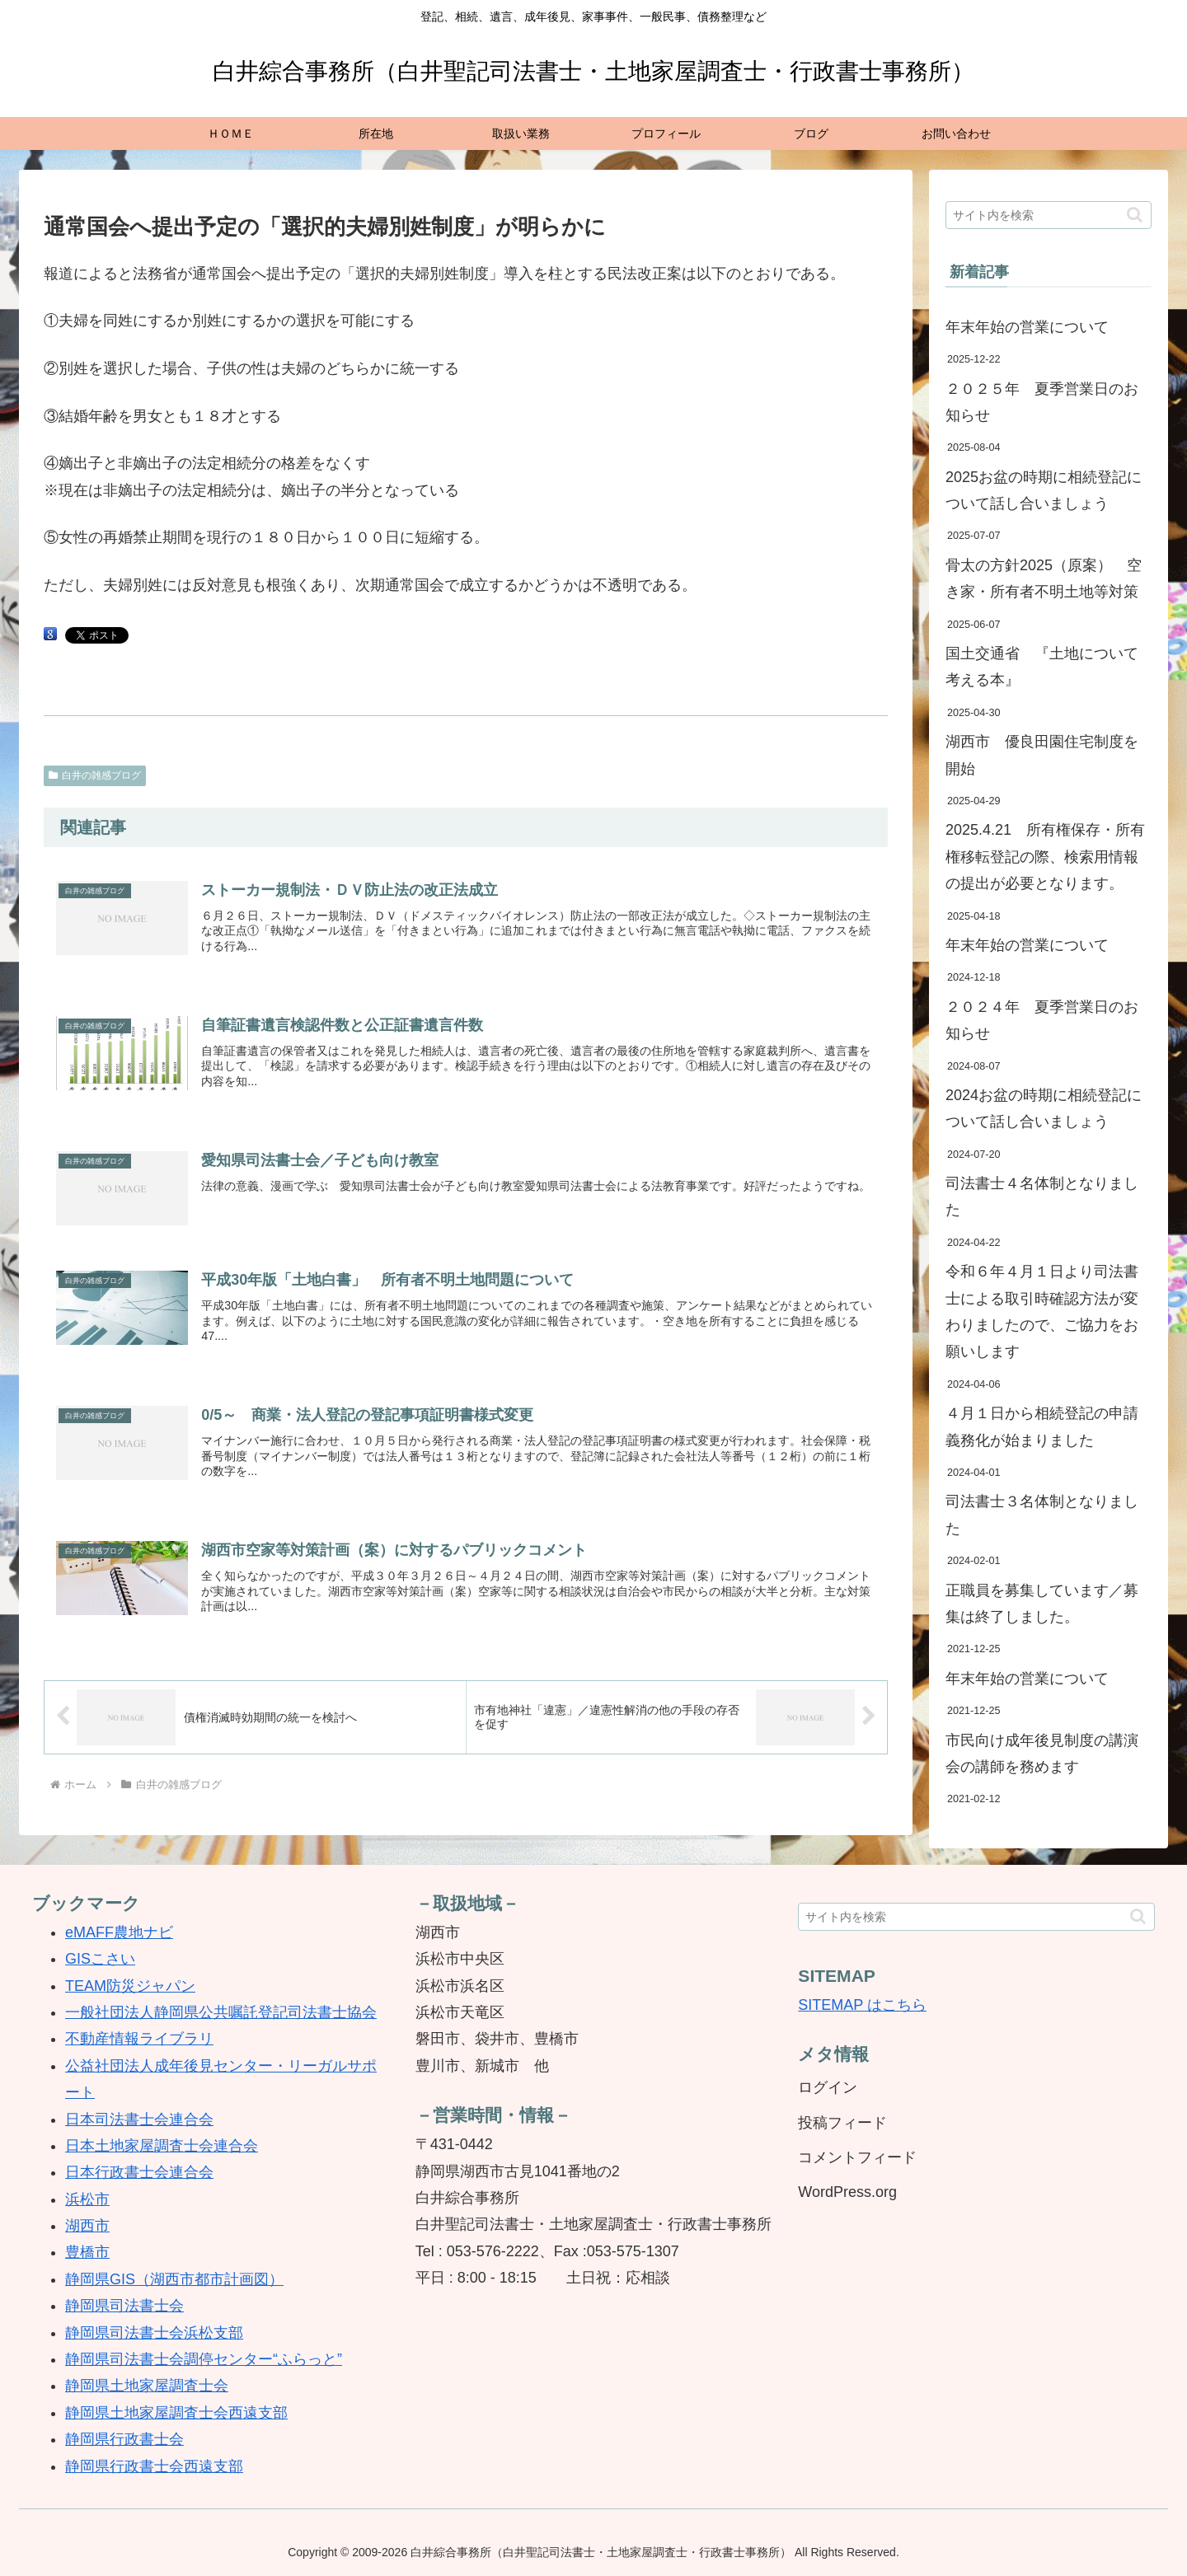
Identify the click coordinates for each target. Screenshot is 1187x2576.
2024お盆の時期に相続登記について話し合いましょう (1043, 1108)
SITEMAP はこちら (862, 2005)
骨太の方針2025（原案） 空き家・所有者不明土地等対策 (1043, 578)
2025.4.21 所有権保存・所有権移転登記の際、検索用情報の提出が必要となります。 (1045, 857)
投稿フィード (842, 2123)
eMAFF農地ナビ (119, 1932)
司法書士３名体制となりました (1041, 1514)
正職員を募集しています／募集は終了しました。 (1041, 1603)
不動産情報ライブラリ (139, 2038)
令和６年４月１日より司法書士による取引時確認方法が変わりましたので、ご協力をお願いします (1041, 1311)
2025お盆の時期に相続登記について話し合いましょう (1043, 490)
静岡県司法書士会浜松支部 (154, 2333)
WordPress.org (847, 2192)
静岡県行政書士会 (124, 2439)
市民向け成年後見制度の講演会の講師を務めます (1041, 1753)
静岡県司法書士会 (124, 2305)
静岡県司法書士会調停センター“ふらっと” (203, 2359)
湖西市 (87, 2226)
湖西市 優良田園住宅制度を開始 (1041, 754)
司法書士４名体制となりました (1041, 1196)
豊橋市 (87, 2252)
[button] (1134, 214)
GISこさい (100, 1959)
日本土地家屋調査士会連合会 (161, 2146)
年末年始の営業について (1027, 327)
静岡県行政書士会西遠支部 (154, 2466)
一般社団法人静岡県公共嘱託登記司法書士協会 (221, 2012)
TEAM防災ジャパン (130, 1986)
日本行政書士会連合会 (139, 2172)
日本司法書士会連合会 (139, 2119)
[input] (1048, 215)
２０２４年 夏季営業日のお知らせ (1041, 1020)
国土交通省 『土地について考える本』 (1041, 666)
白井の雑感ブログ (95, 775)
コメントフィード (857, 2157)
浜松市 (87, 2199)
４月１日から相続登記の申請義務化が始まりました (1041, 1426)
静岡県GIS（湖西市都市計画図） (174, 2279)
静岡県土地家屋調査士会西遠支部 (176, 2413)
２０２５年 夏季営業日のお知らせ (1041, 402)
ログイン (827, 2087)
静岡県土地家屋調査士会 (146, 2385)
